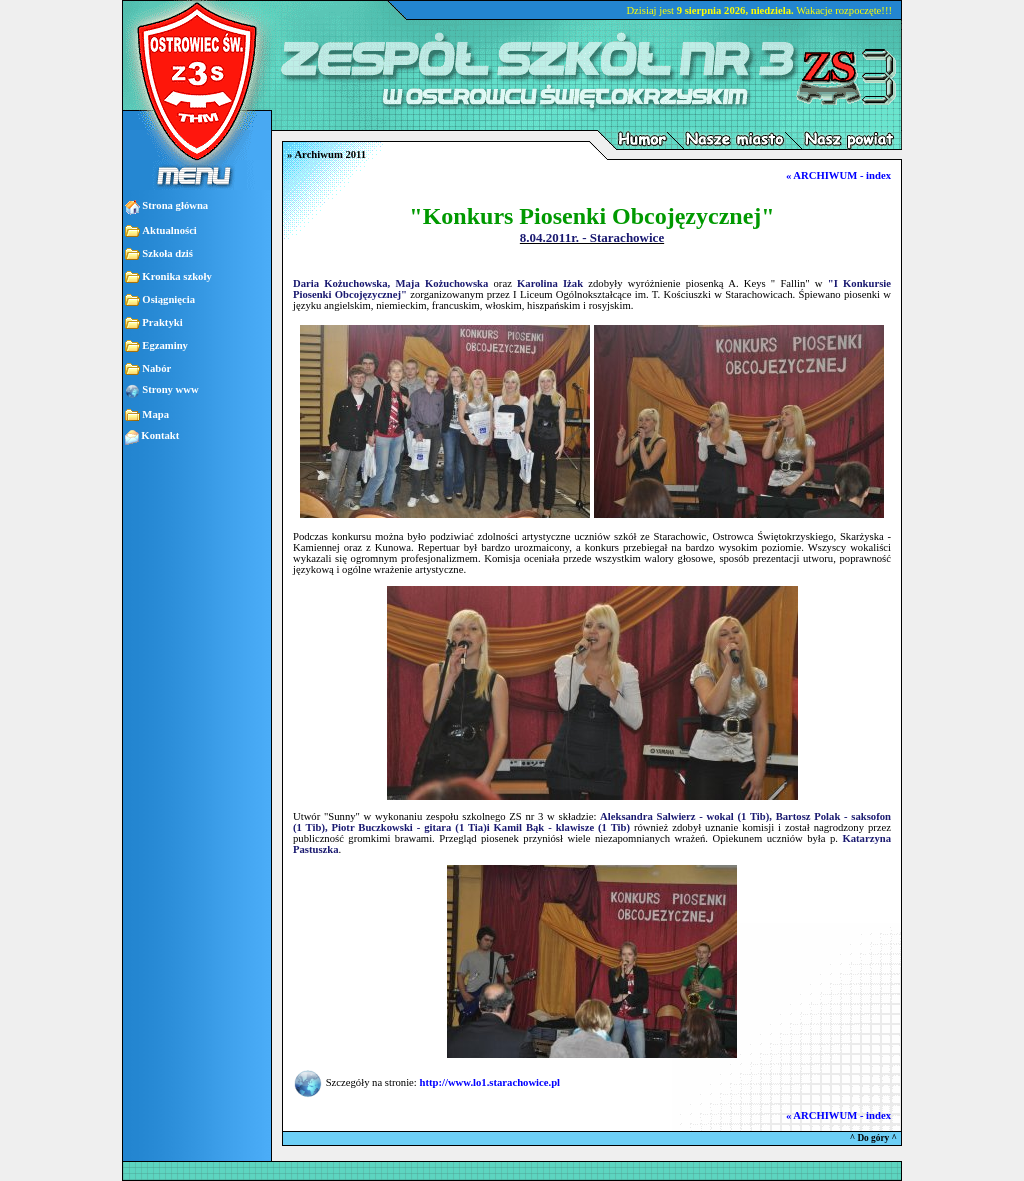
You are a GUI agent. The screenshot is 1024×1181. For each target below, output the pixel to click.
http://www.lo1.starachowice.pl (489, 1082)
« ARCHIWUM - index (838, 175)
